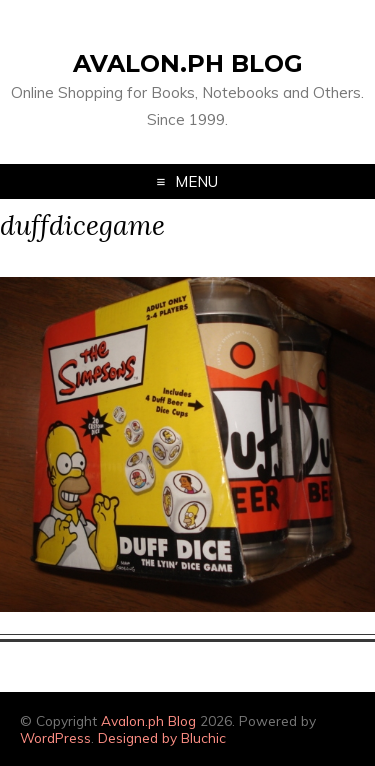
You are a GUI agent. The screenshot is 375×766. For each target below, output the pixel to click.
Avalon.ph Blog (188, 63)
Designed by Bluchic (162, 737)
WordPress (55, 737)
